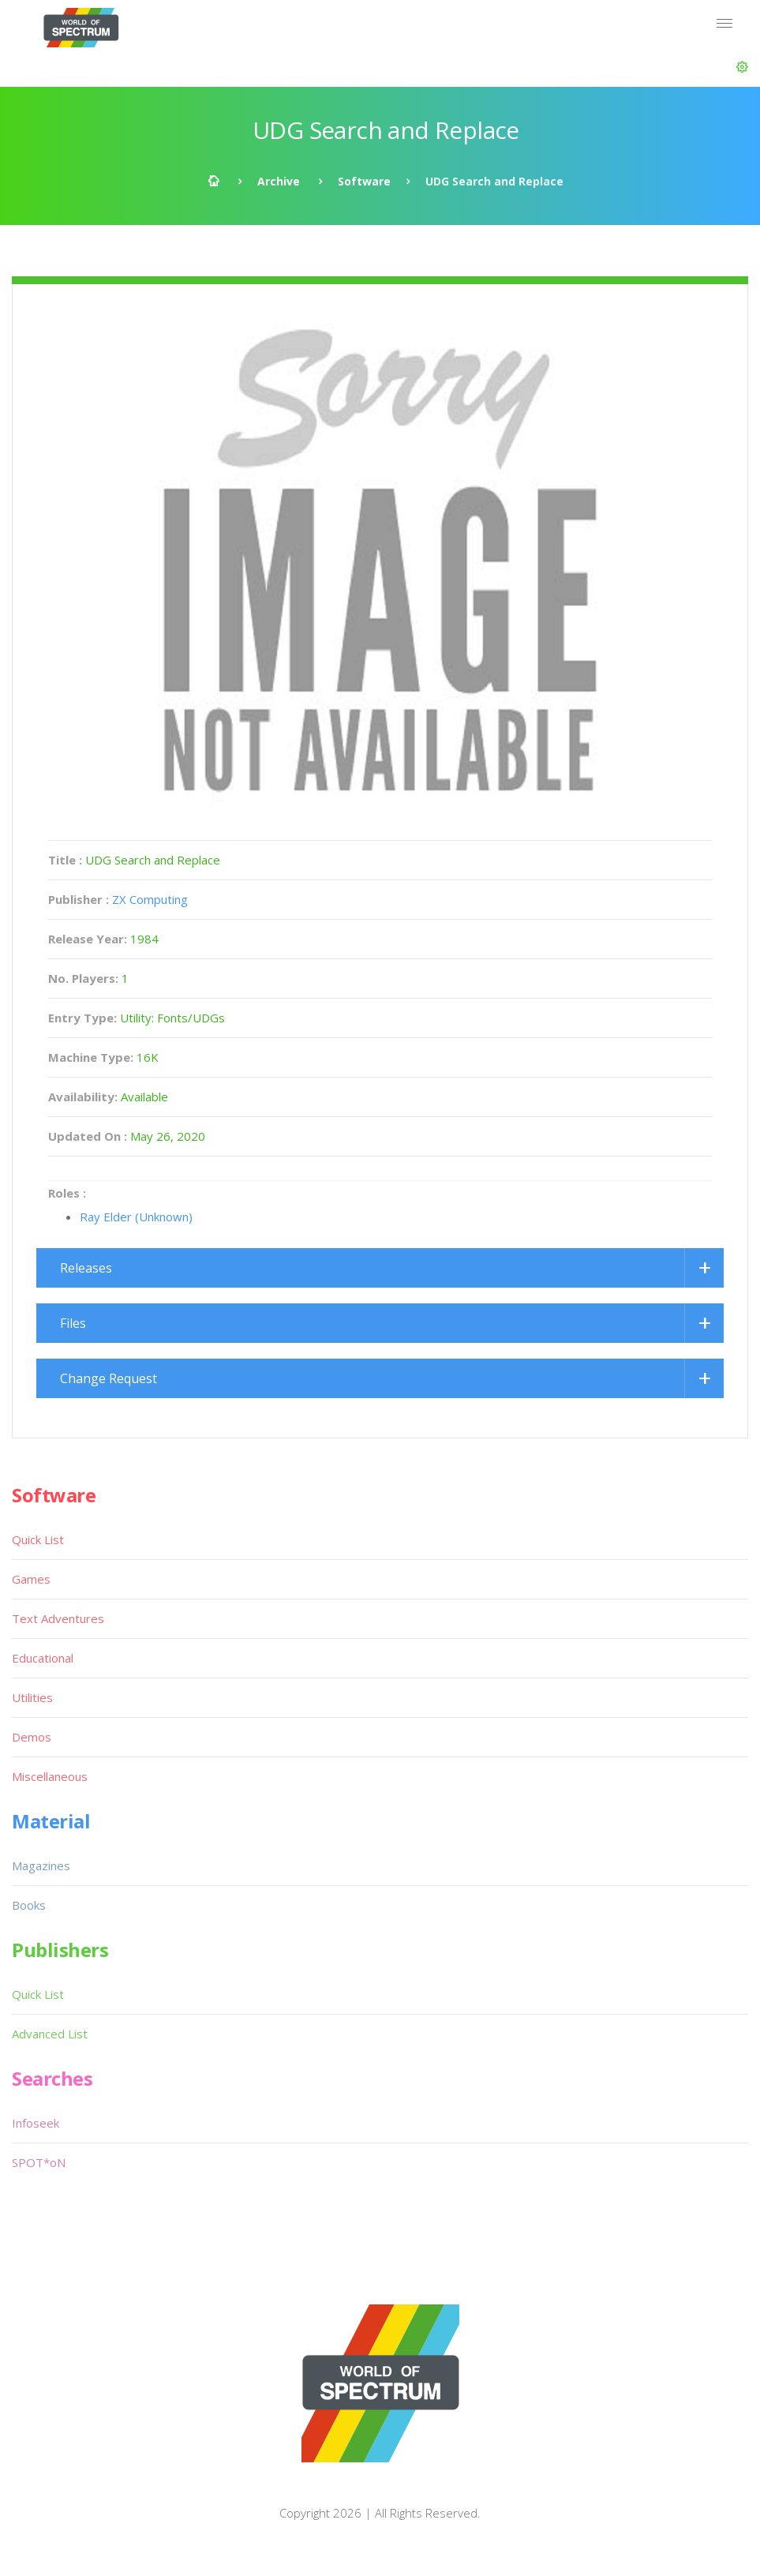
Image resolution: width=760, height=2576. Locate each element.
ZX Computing (150, 899)
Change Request (108, 1378)
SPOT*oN (39, 2162)
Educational (42, 1658)
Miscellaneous (50, 1776)
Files (73, 1323)
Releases (86, 1268)
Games (31, 1579)
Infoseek (35, 2123)
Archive (278, 181)
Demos (31, 1737)
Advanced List (50, 2034)
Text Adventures (58, 1618)
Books (29, 1905)
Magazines (41, 1865)
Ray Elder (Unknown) (136, 1216)
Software (364, 181)
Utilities (32, 1697)
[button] (742, 67)
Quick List (38, 1539)
